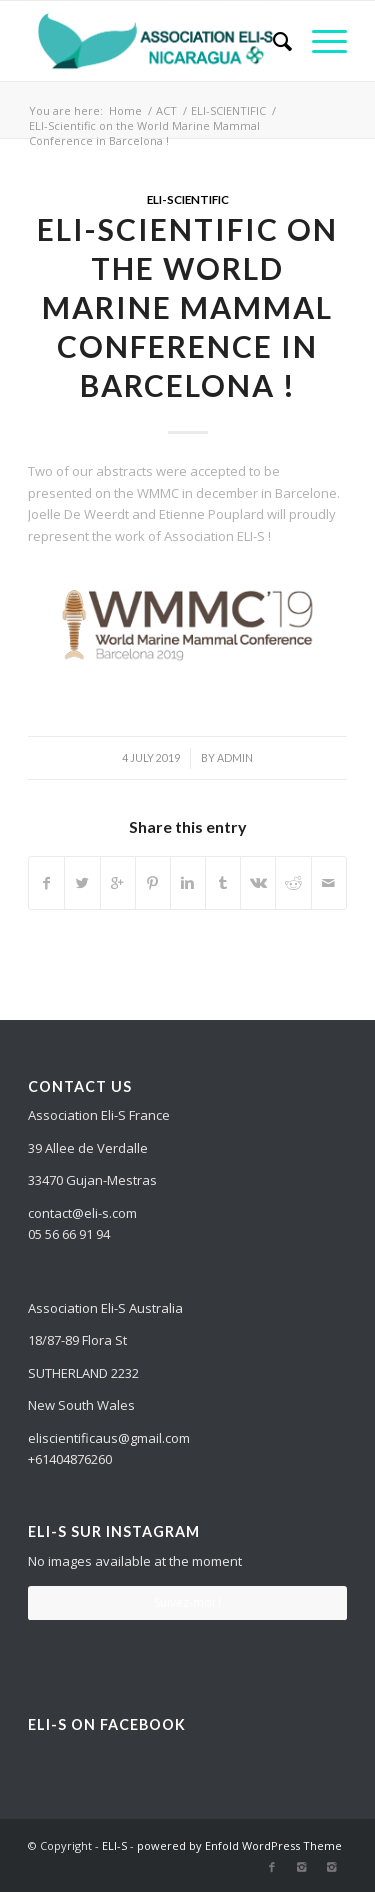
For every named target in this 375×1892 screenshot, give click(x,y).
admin (235, 758)
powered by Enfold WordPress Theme (239, 1845)
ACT (166, 110)
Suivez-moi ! (187, 1602)
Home (125, 110)
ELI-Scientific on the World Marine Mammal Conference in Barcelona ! (187, 307)
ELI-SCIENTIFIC (228, 110)
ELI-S (114, 1845)
